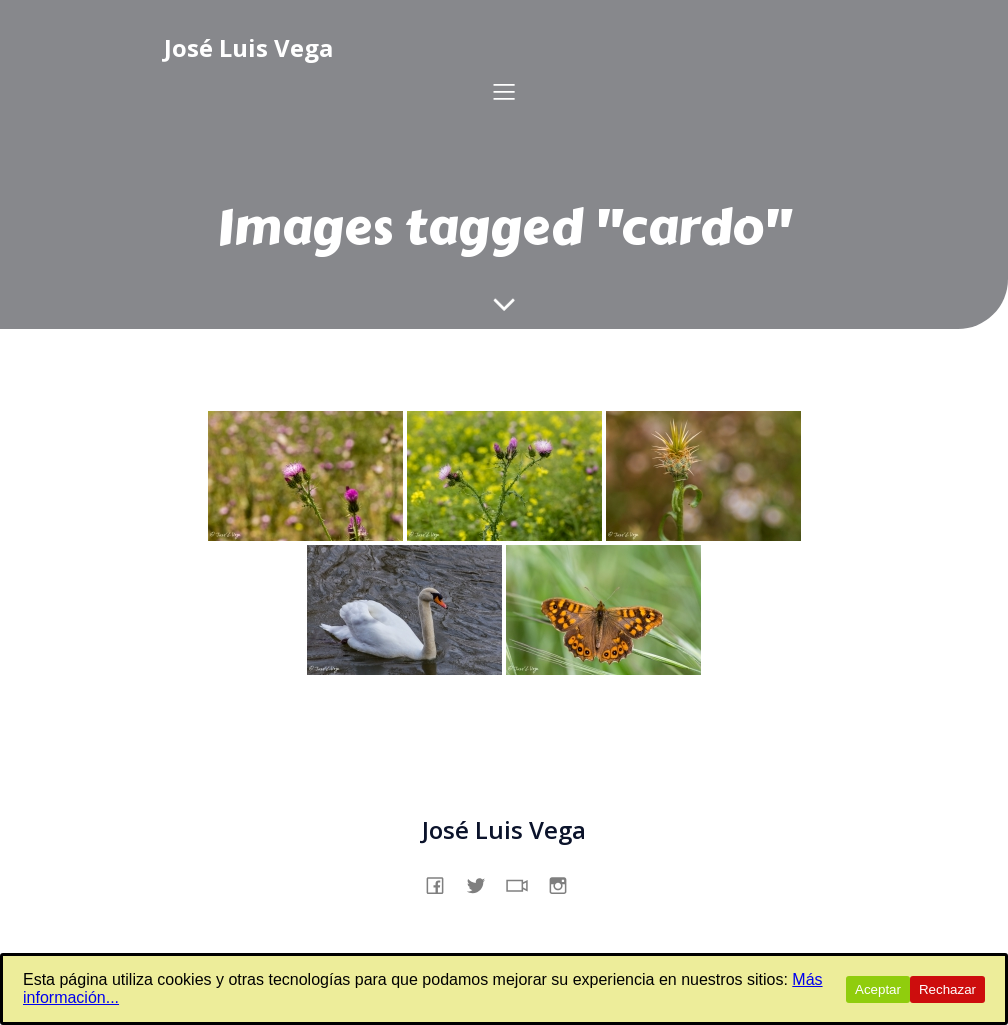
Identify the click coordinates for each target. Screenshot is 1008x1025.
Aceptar (878, 989)
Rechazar (947, 989)
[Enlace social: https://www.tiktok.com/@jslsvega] (524, 883)
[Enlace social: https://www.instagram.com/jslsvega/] (565, 883)
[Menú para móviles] (504, 91)
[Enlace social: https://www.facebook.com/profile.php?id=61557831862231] (442, 883)
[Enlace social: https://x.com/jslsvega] (483, 883)
